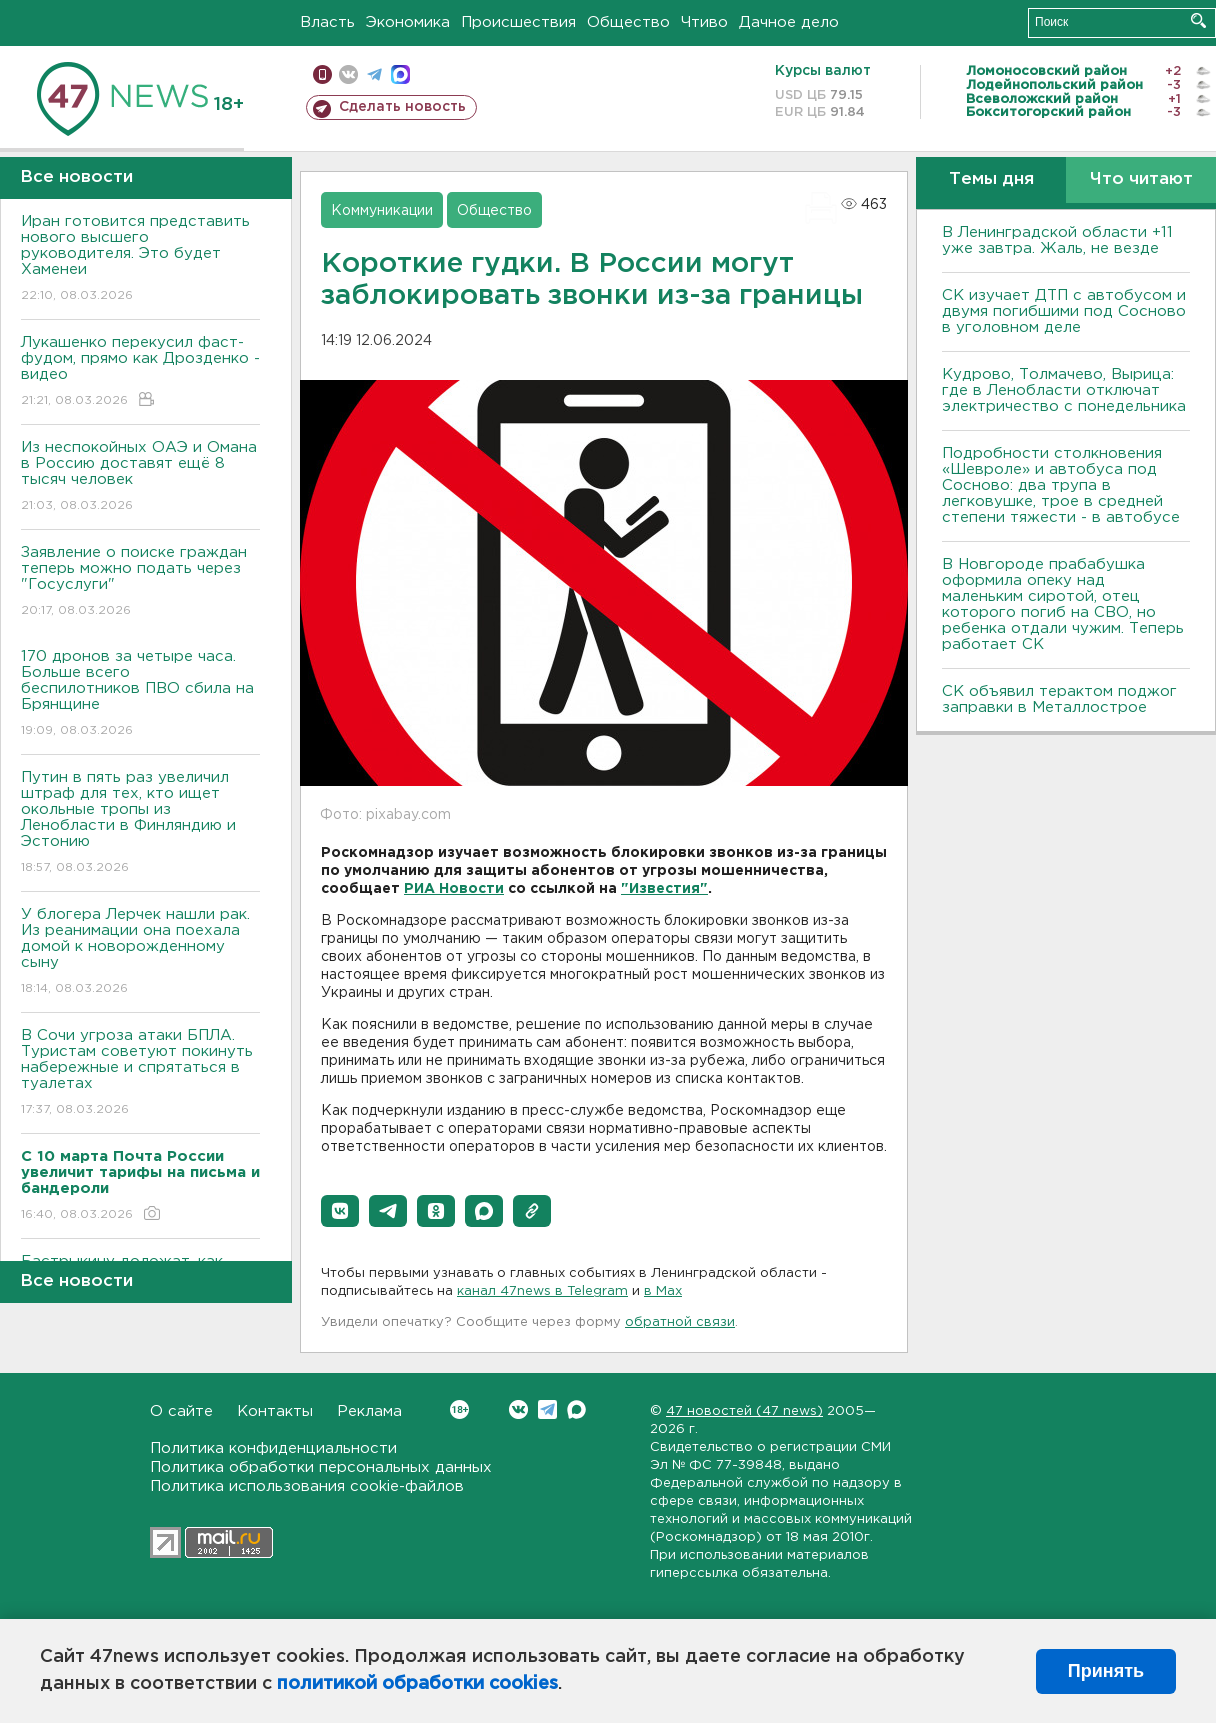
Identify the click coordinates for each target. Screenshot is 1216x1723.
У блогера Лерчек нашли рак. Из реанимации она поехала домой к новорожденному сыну (140, 952)
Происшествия (518, 22)
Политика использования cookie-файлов (307, 1486)
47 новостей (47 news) (744, 1411)
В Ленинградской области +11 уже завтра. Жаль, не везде (1057, 240)
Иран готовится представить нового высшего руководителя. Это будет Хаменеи (140, 259)
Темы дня (991, 179)
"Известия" (664, 889)
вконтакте (348, 74)
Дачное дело (789, 22)
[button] (340, 1211)
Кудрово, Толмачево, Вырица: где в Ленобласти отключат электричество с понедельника (1064, 390)
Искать (1198, 20)
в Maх (663, 1291)
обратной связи (680, 1322)
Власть (327, 22)
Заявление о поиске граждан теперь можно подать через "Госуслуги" (140, 582)
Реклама (369, 1411)
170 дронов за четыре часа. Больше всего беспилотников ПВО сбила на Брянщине (140, 694)
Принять (1106, 1671)
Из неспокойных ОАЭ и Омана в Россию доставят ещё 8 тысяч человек (140, 477)
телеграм (374, 74)
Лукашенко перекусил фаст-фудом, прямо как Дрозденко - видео (140, 372)
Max (576, 1409)
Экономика (408, 22)
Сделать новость (402, 107)
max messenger (400, 74)
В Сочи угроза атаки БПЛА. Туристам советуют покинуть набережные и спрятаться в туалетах (140, 1073)
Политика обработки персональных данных (321, 1467)
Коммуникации (382, 211)
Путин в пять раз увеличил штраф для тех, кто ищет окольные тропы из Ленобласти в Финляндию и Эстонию (140, 823)
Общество (628, 22)
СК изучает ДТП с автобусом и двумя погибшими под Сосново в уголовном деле (1064, 311)
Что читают (1141, 179)
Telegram (547, 1409)
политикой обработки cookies (417, 1684)
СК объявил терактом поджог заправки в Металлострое (1059, 699)
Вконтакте (459, 1409)
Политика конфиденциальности (273, 1448)
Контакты (275, 1411)
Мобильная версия (322, 74)
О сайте (181, 1411)
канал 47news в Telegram (542, 1291)
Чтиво (704, 22)
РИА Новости (454, 889)
